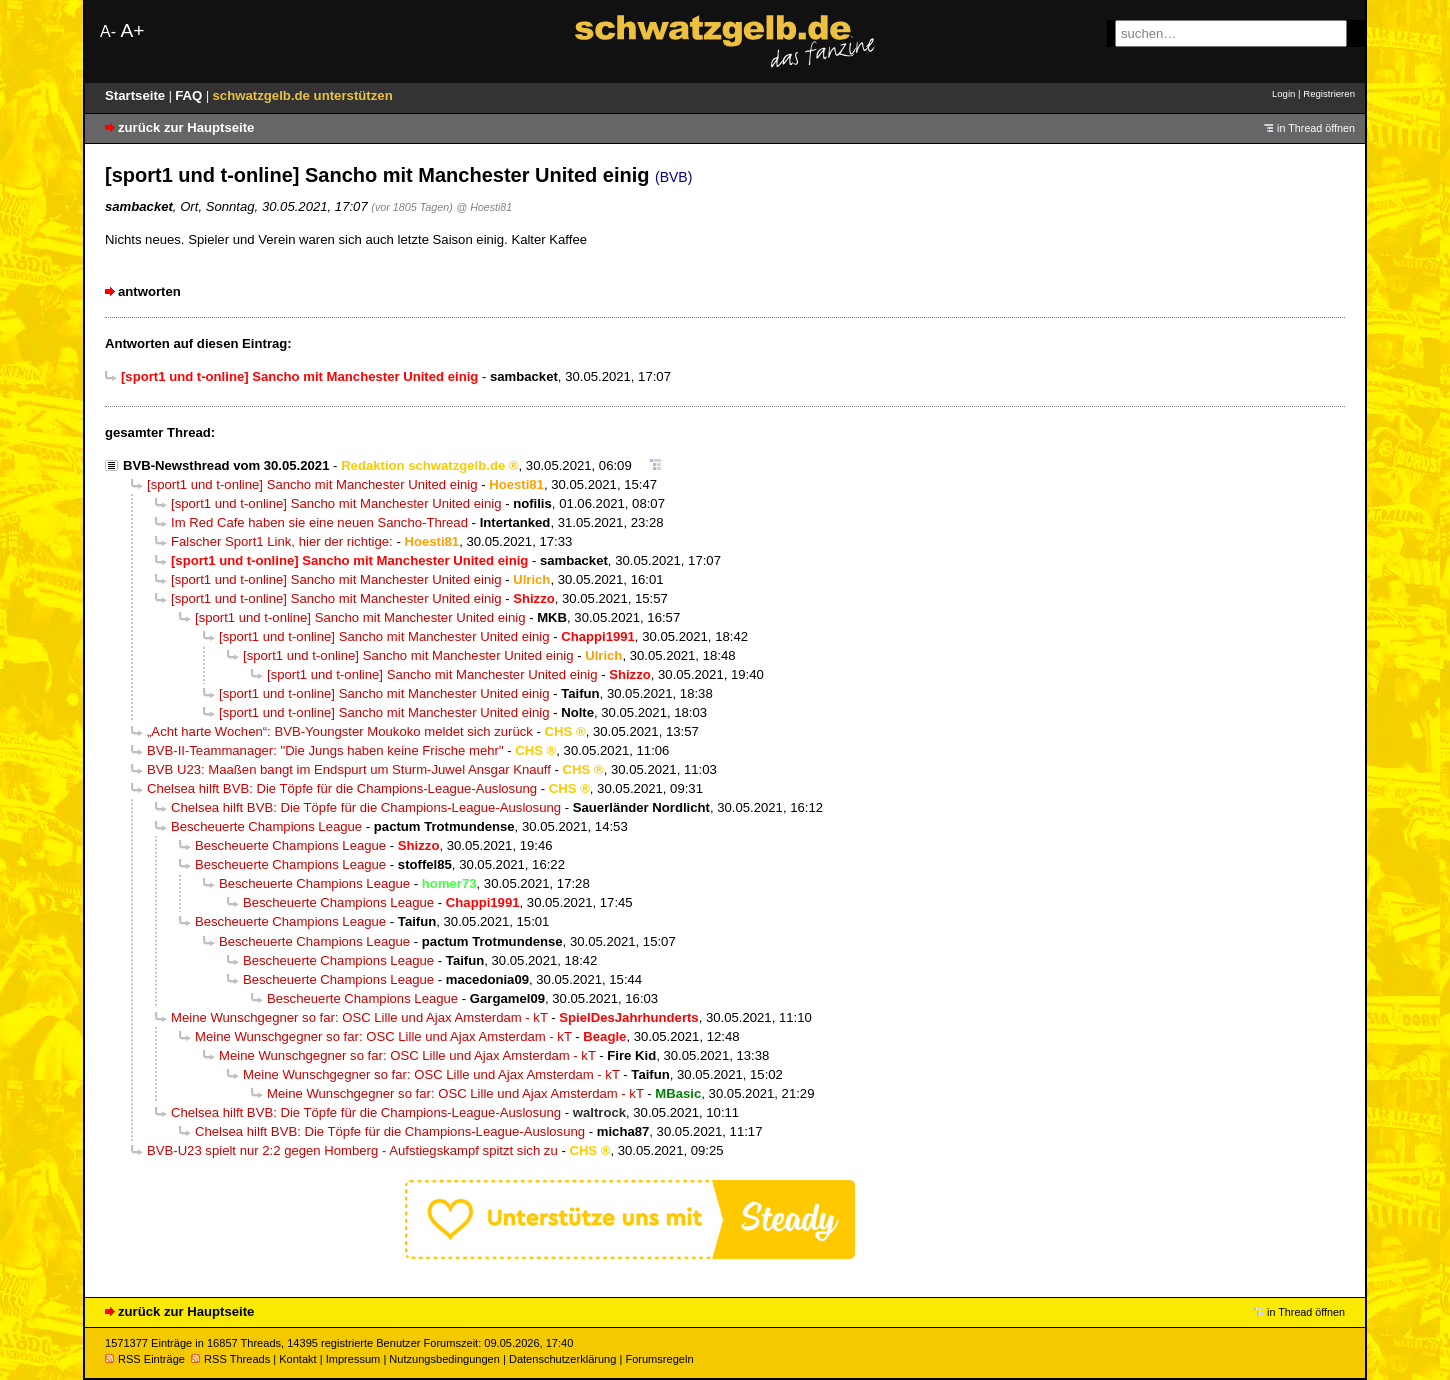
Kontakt (297, 1359)
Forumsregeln (659, 1359)
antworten (149, 291)
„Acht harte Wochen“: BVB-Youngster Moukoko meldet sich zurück (340, 731)
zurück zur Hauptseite (186, 127)
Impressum (353, 1359)
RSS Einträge (145, 1359)
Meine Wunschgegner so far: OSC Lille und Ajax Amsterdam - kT (359, 1017)
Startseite (137, 95)
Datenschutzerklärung (562, 1359)
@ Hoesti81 (485, 207)
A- (108, 31)
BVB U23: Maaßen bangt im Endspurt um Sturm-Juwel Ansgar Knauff (349, 769)
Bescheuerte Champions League (266, 826)
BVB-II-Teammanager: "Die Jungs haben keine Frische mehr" (325, 750)
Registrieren (1329, 93)
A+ (132, 30)
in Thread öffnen (1316, 128)
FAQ (190, 95)
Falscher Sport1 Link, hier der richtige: (282, 541)
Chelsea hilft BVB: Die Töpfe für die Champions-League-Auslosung (342, 788)
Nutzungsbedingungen (444, 1359)
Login (1283, 93)
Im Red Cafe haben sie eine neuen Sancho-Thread (319, 522)
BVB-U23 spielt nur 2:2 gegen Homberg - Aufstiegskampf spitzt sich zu (352, 1150)
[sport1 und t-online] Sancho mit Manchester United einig (312, 484)
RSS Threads (230, 1359)
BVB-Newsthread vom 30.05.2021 (226, 465)
